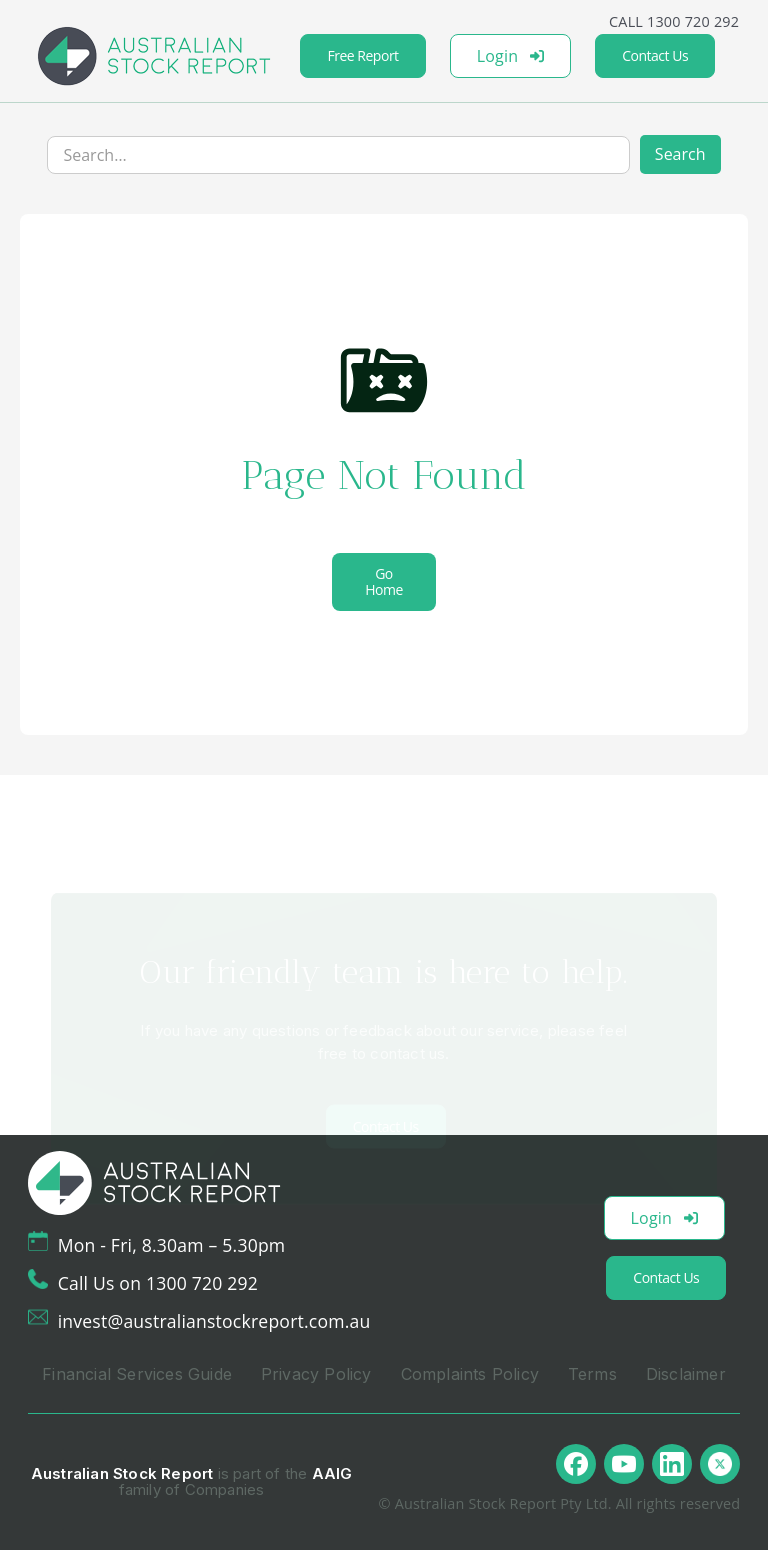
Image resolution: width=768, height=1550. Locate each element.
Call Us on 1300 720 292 (158, 1283)
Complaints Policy (470, 1374)
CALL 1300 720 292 (674, 21)
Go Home (384, 581)
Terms (592, 1374)
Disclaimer (686, 1374)
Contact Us (655, 55)
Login (511, 56)
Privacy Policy (316, 1374)
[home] (154, 56)
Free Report (362, 55)
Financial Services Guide (137, 1374)
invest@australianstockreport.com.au (214, 1321)
